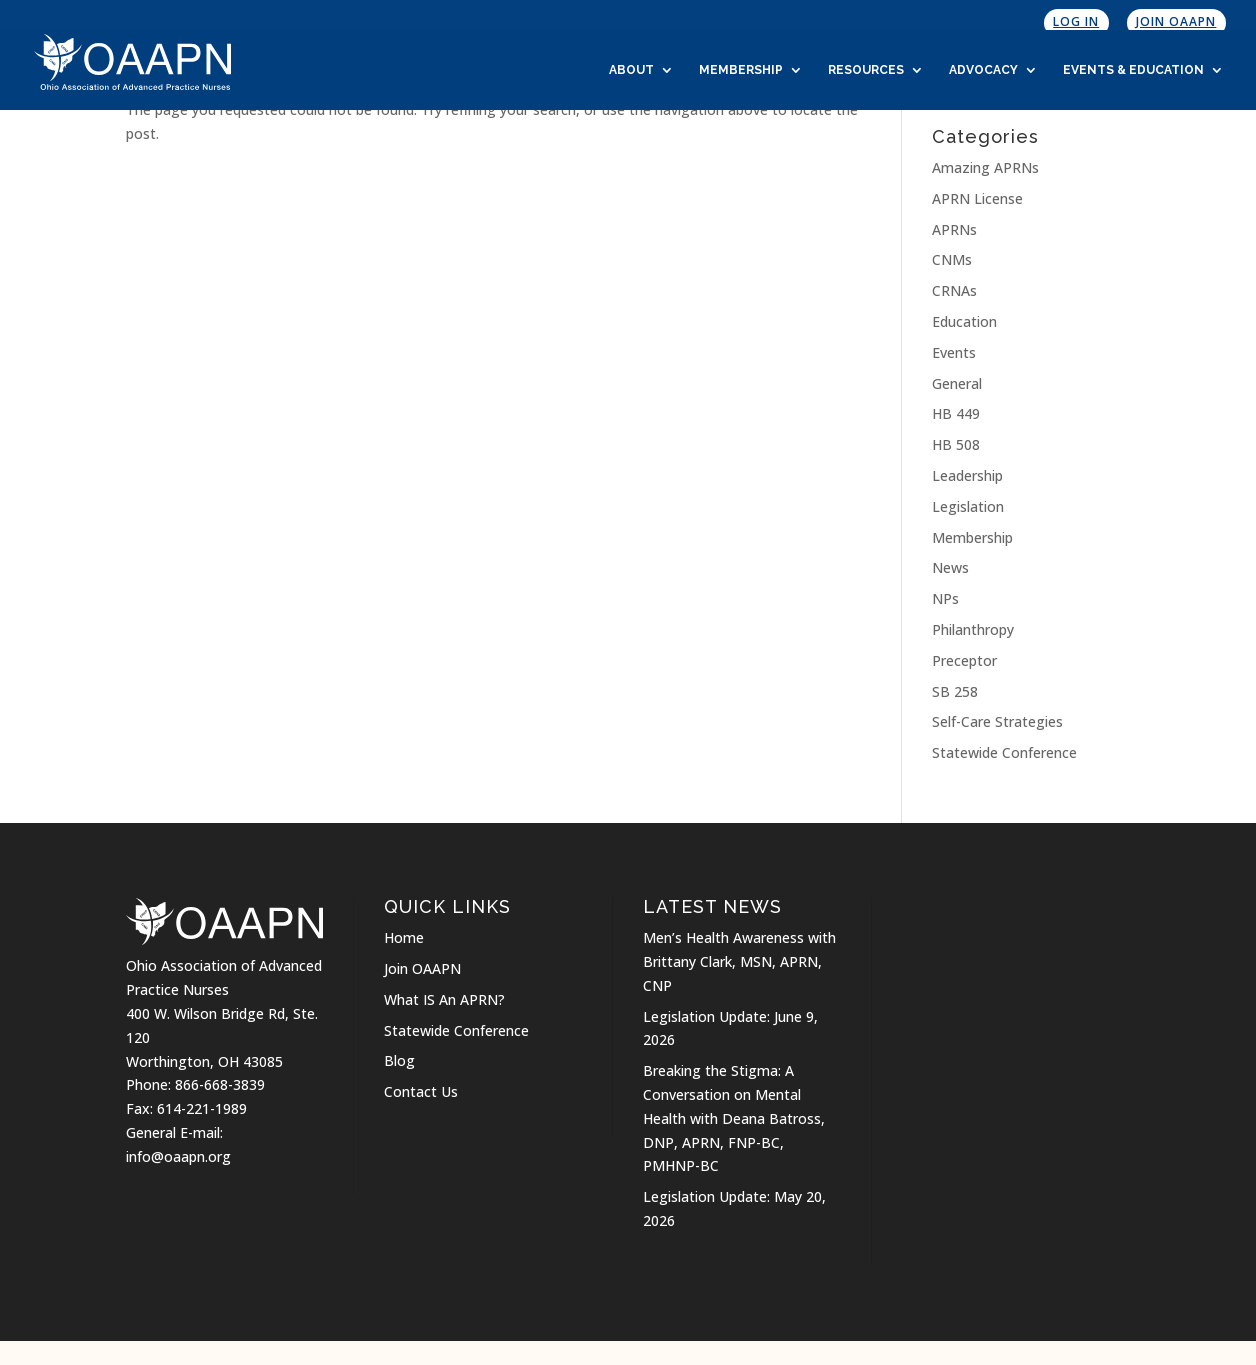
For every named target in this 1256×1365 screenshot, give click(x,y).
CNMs (952, 259)
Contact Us (421, 1091)
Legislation (968, 506)
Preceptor (964, 660)
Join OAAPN (1176, 21)
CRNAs (954, 290)
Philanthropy (973, 629)
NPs (945, 598)
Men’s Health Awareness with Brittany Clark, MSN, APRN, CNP (739, 961)
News (950, 567)
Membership (741, 70)
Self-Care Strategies (997, 721)
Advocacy (983, 70)
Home (404, 937)
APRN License (977, 198)
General (957, 383)
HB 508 (956, 444)
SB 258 (955, 691)
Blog (399, 1060)
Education (964, 321)
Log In (1076, 21)
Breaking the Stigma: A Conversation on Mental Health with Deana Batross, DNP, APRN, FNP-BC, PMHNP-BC (734, 1118)
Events (954, 352)
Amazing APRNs (985, 167)
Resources (866, 70)
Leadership (967, 475)
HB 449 (956, 413)
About (631, 70)
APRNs (954, 229)
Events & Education (1133, 70)
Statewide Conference (1004, 752)
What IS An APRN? (444, 999)
